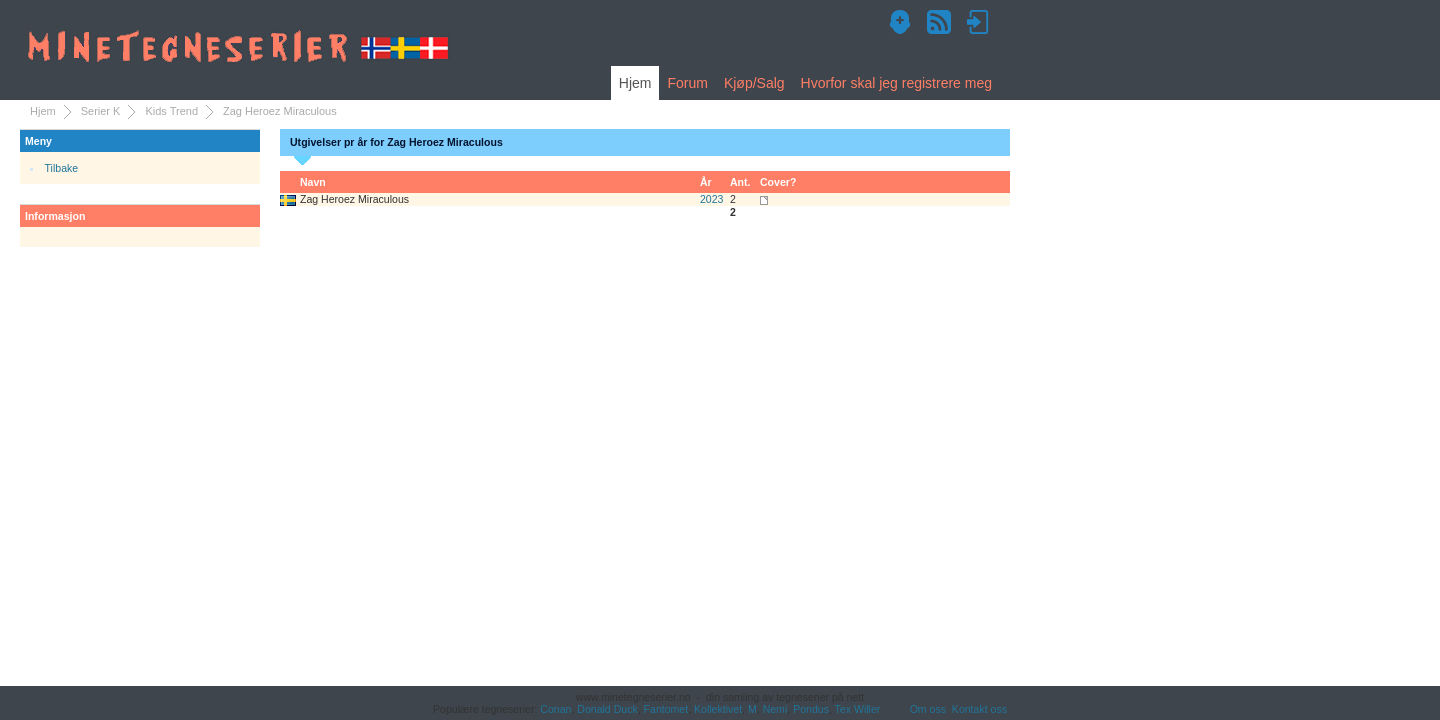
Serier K (101, 111)
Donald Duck (607, 709)
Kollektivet (718, 709)
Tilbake (62, 168)
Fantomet (666, 709)
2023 (711, 199)
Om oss (928, 709)
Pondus (811, 709)
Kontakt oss (979, 709)
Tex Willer (858, 709)
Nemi (775, 709)
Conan (555, 709)
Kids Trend (171, 111)
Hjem (635, 83)
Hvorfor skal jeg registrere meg (896, 83)
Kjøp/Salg (754, 83)
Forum (687, 83)
